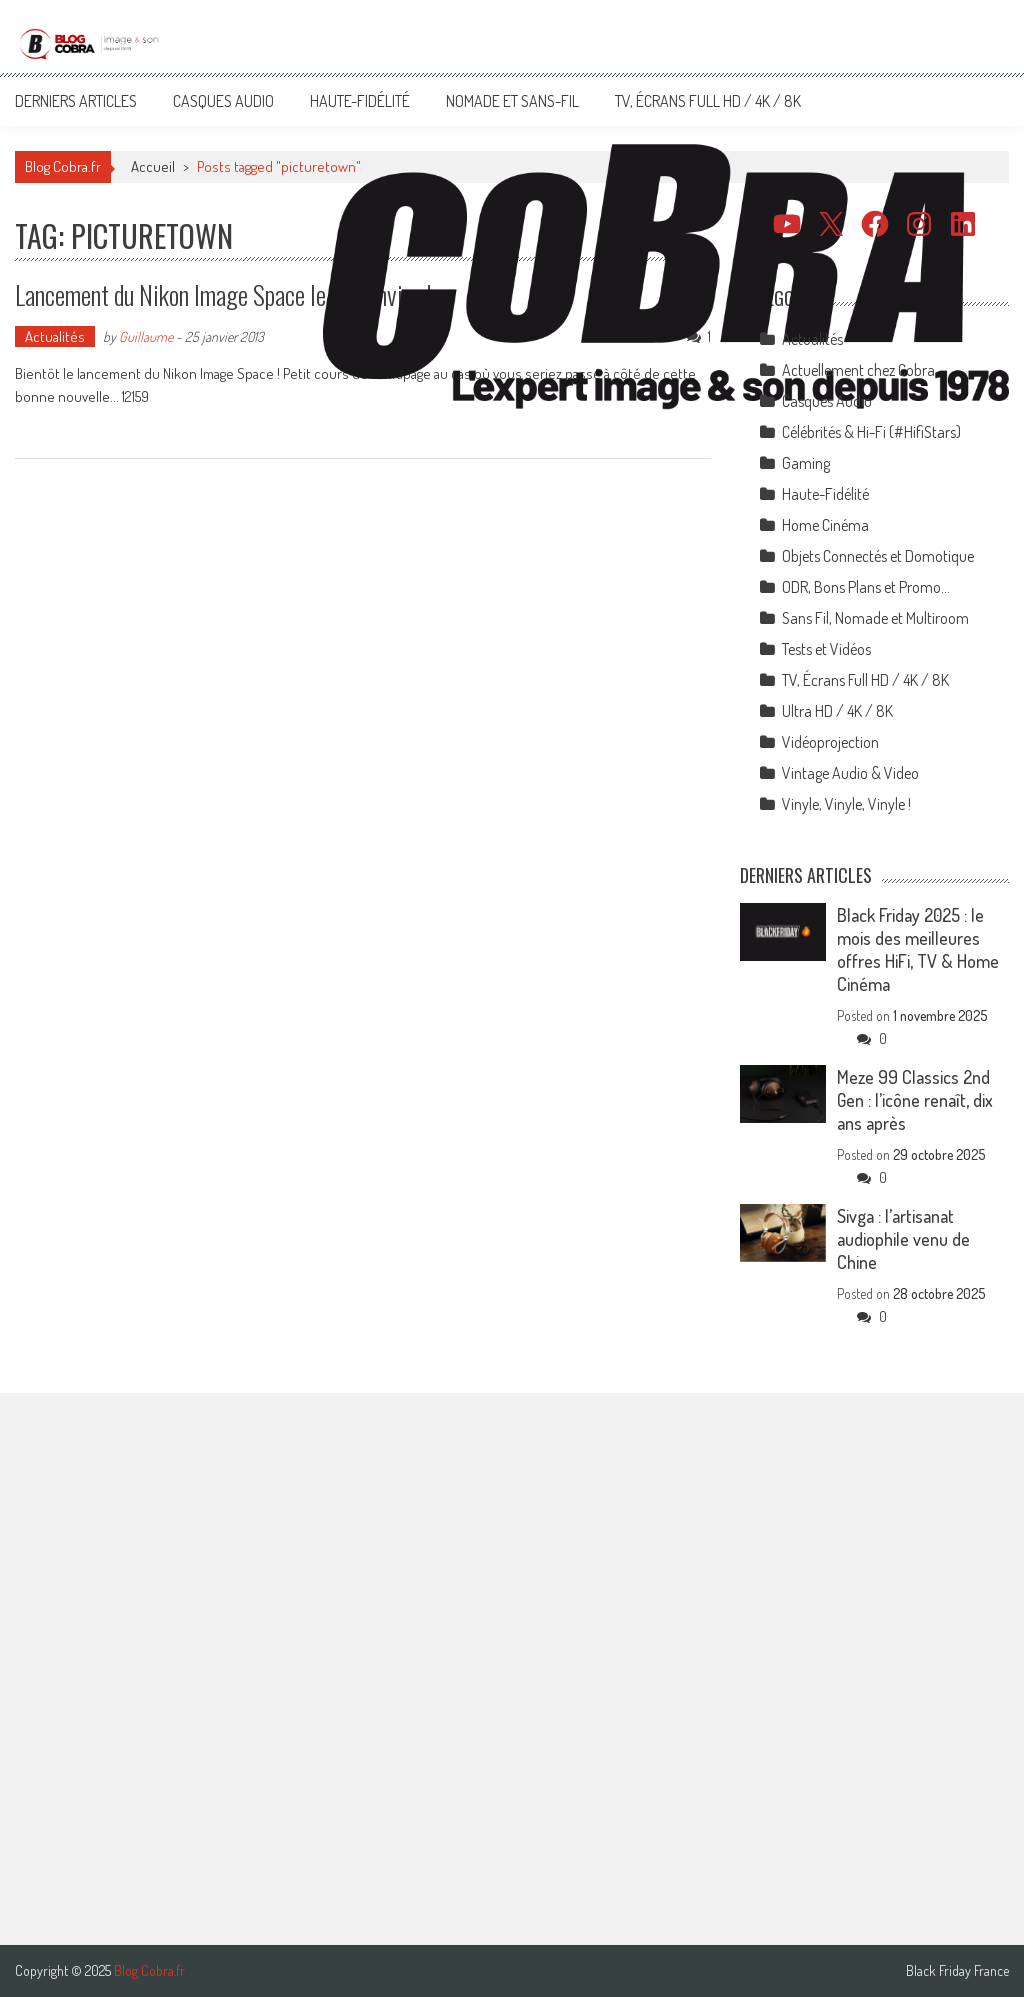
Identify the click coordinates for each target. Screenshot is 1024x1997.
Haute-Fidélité (360, 101)
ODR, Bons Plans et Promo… (866, 587)
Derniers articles (76, 101)
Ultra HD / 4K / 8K (837, 711)
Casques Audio (223, 101)
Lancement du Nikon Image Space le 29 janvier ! (223, 294)
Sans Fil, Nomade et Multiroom (875, 618)
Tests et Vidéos (826, 649)
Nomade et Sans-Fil (512, 101)
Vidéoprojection (830, 742)
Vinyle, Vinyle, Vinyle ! (846, 804)
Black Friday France (957, 1971)
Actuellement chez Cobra (858, 370)
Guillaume (146, 336)
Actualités (55, 336)
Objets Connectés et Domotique (878, 556)
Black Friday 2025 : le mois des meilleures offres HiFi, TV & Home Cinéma (918, 949)
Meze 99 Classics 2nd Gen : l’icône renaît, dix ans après (915, 1100)
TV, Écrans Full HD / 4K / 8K (708, 101)
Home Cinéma (825, 525)
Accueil (153, 166)
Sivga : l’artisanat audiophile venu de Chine (903, 1239)
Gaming (806, 463)
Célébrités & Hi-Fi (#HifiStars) (871, 432)
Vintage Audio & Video (850, 773)
